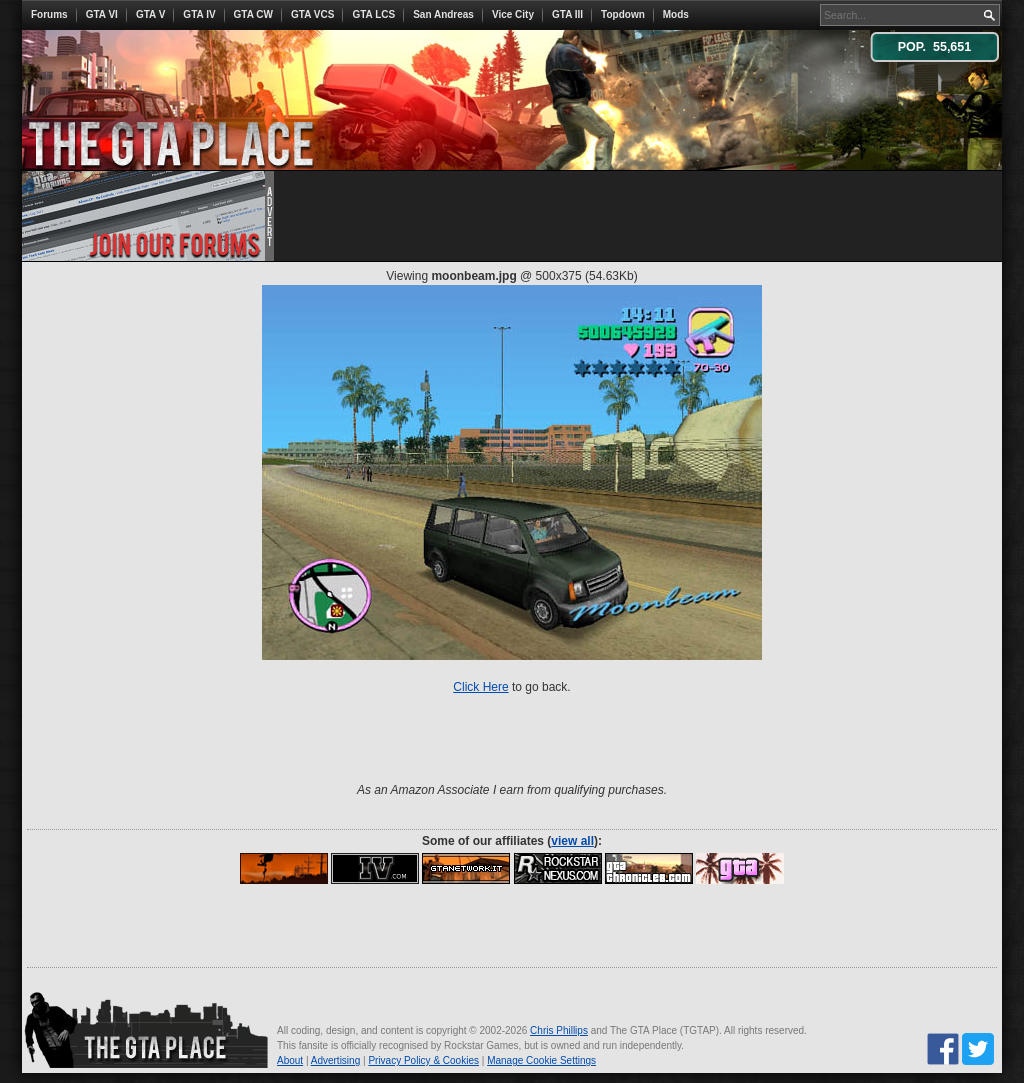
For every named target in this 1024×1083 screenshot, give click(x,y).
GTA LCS (373, 14)
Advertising (335, 1060)
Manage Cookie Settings (541, 1060)
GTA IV (199, 14)
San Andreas (443, 14)
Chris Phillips (559, 1030)
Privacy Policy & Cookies (423, 1060)
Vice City (513, 14)
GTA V (150, 14)
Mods (676, 14)
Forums (49, 14)
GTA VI (102, 14)
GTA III (567, 14)
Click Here (480, 687)
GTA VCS (312, 14)
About (290, 1060)
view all (572, 841)
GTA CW (253, 14)
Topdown (623, 14)
